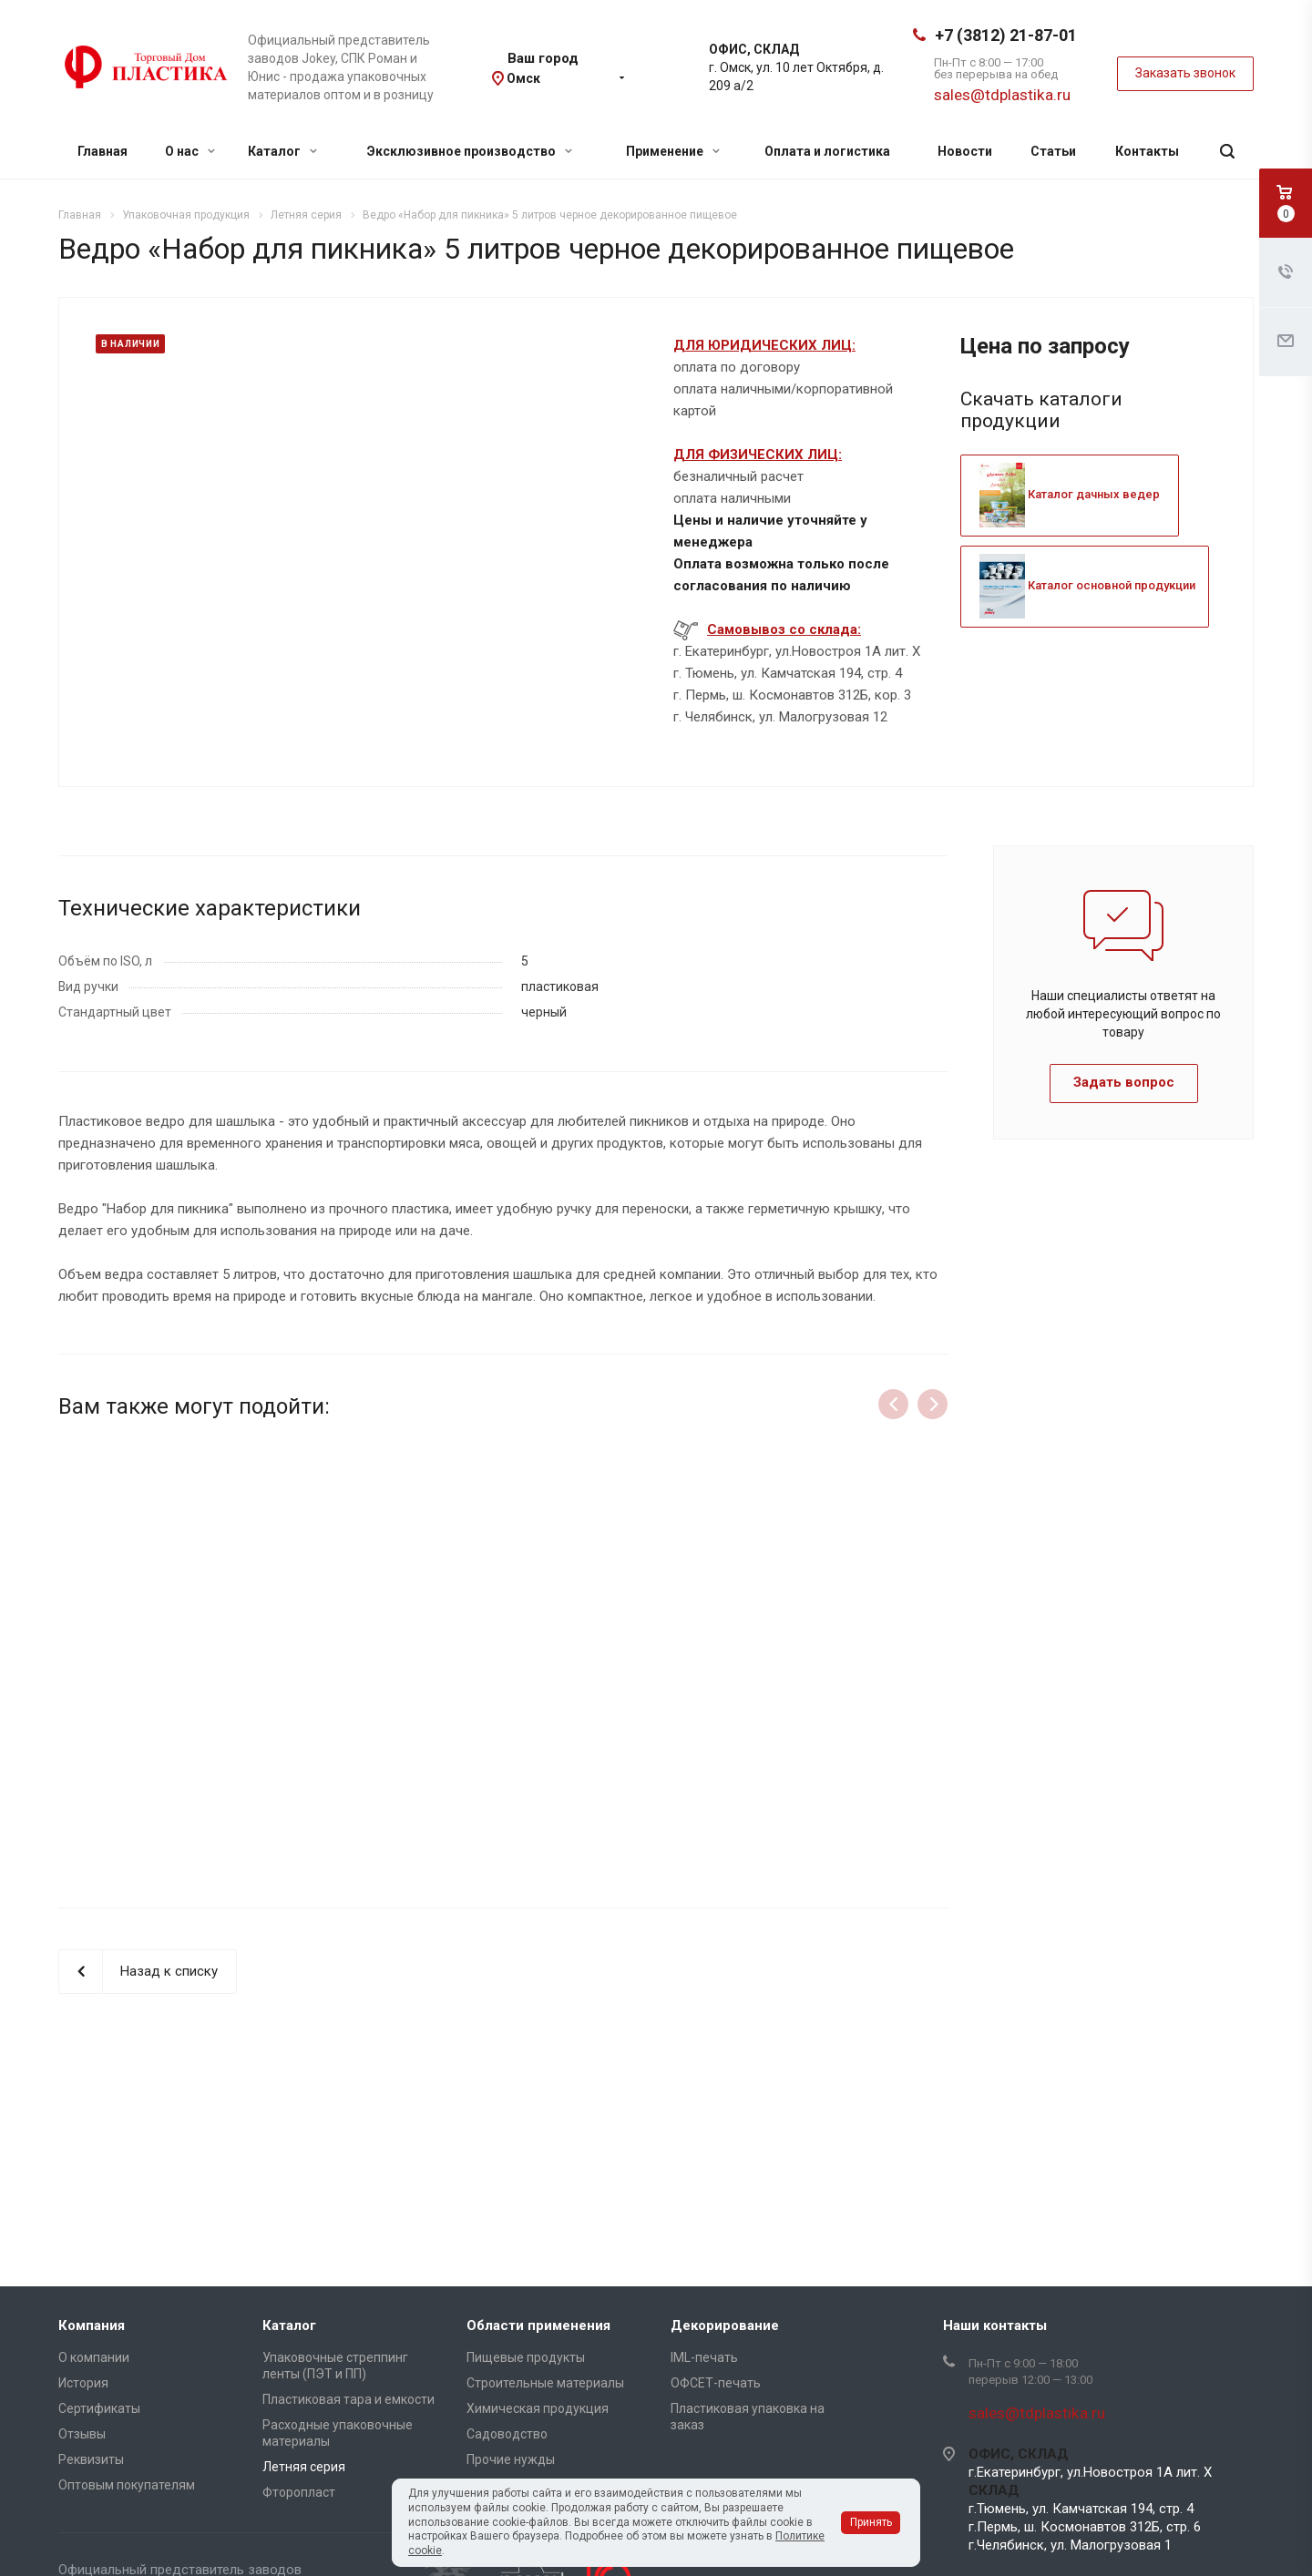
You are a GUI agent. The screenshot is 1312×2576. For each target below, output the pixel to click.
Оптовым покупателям (126, 2485)
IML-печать (704, 2357)
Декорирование (725, 2325)
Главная (102, 151)
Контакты (1147, 151)
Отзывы (82, 2434)
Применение (673, 151)
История (83, 2383)
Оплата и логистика (827, 151)
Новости (965, 151)
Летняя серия (303, 2466)
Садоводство (507, 2434)
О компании (93, 2357)
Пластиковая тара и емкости (348, 2399)
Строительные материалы (545, 2383)
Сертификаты (99, 2408)
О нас (190, 151)
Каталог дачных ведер (1069, 494)
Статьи (1053, 151)
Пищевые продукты (525, 2357)
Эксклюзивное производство (469, 151)
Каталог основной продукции (1087, 585)
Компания (91, 2325)
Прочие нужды (510, 2459)
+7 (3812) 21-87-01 (1006, 35)
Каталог (282, 151)
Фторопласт (298, 2492)
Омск (523, 78)
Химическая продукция (537, 2408)
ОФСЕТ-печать (716, 2383)
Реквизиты (91, 2459)
